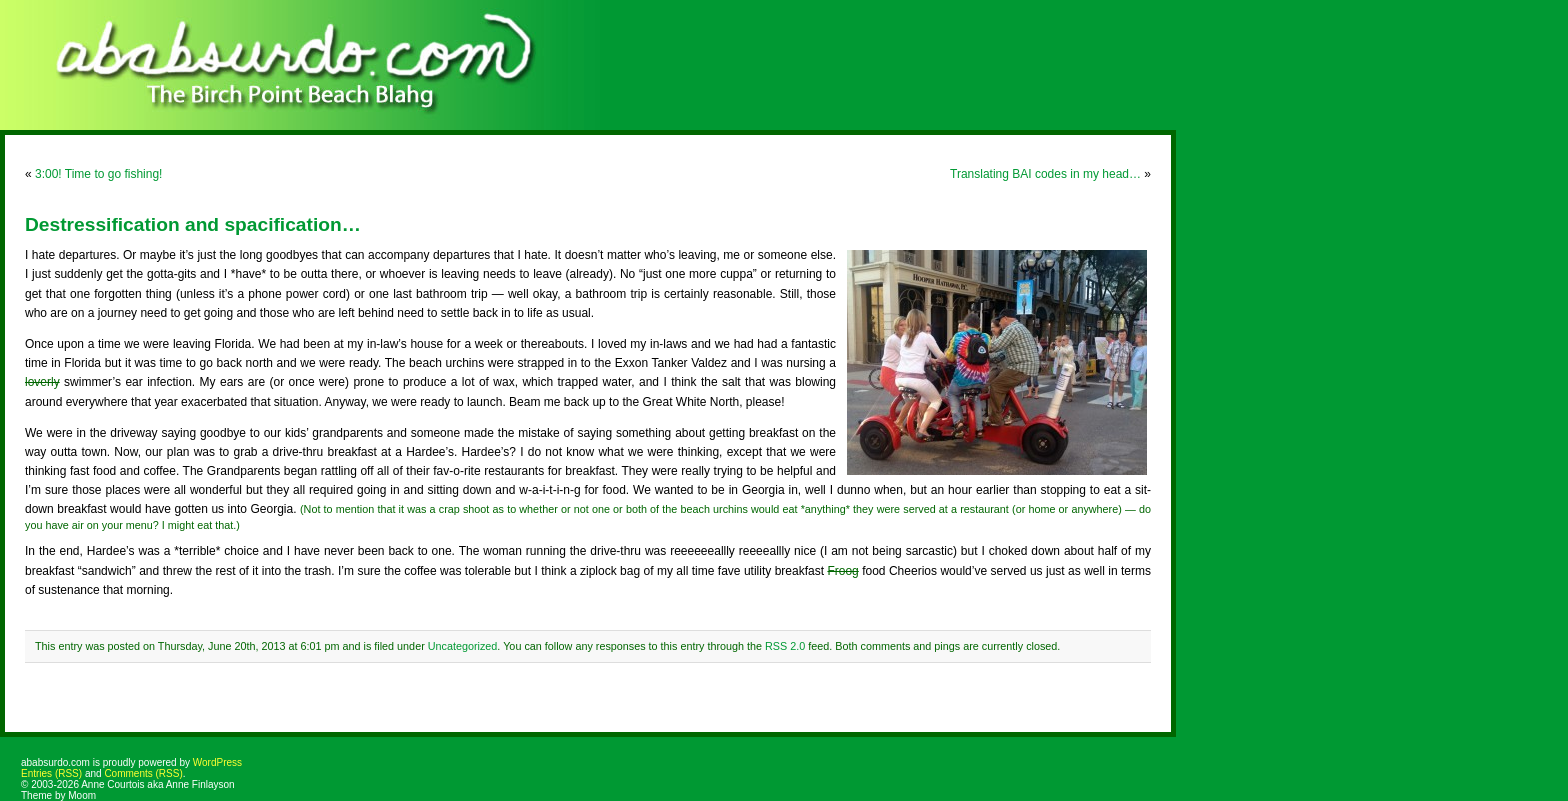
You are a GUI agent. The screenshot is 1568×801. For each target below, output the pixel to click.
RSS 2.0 (785, 646)
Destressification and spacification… (193, 224)
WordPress (217, 762)
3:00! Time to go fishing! (98, 174)
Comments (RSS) (143, 773)
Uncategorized (463, 646)
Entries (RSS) (51, 773)
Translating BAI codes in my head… (1045, 174)
